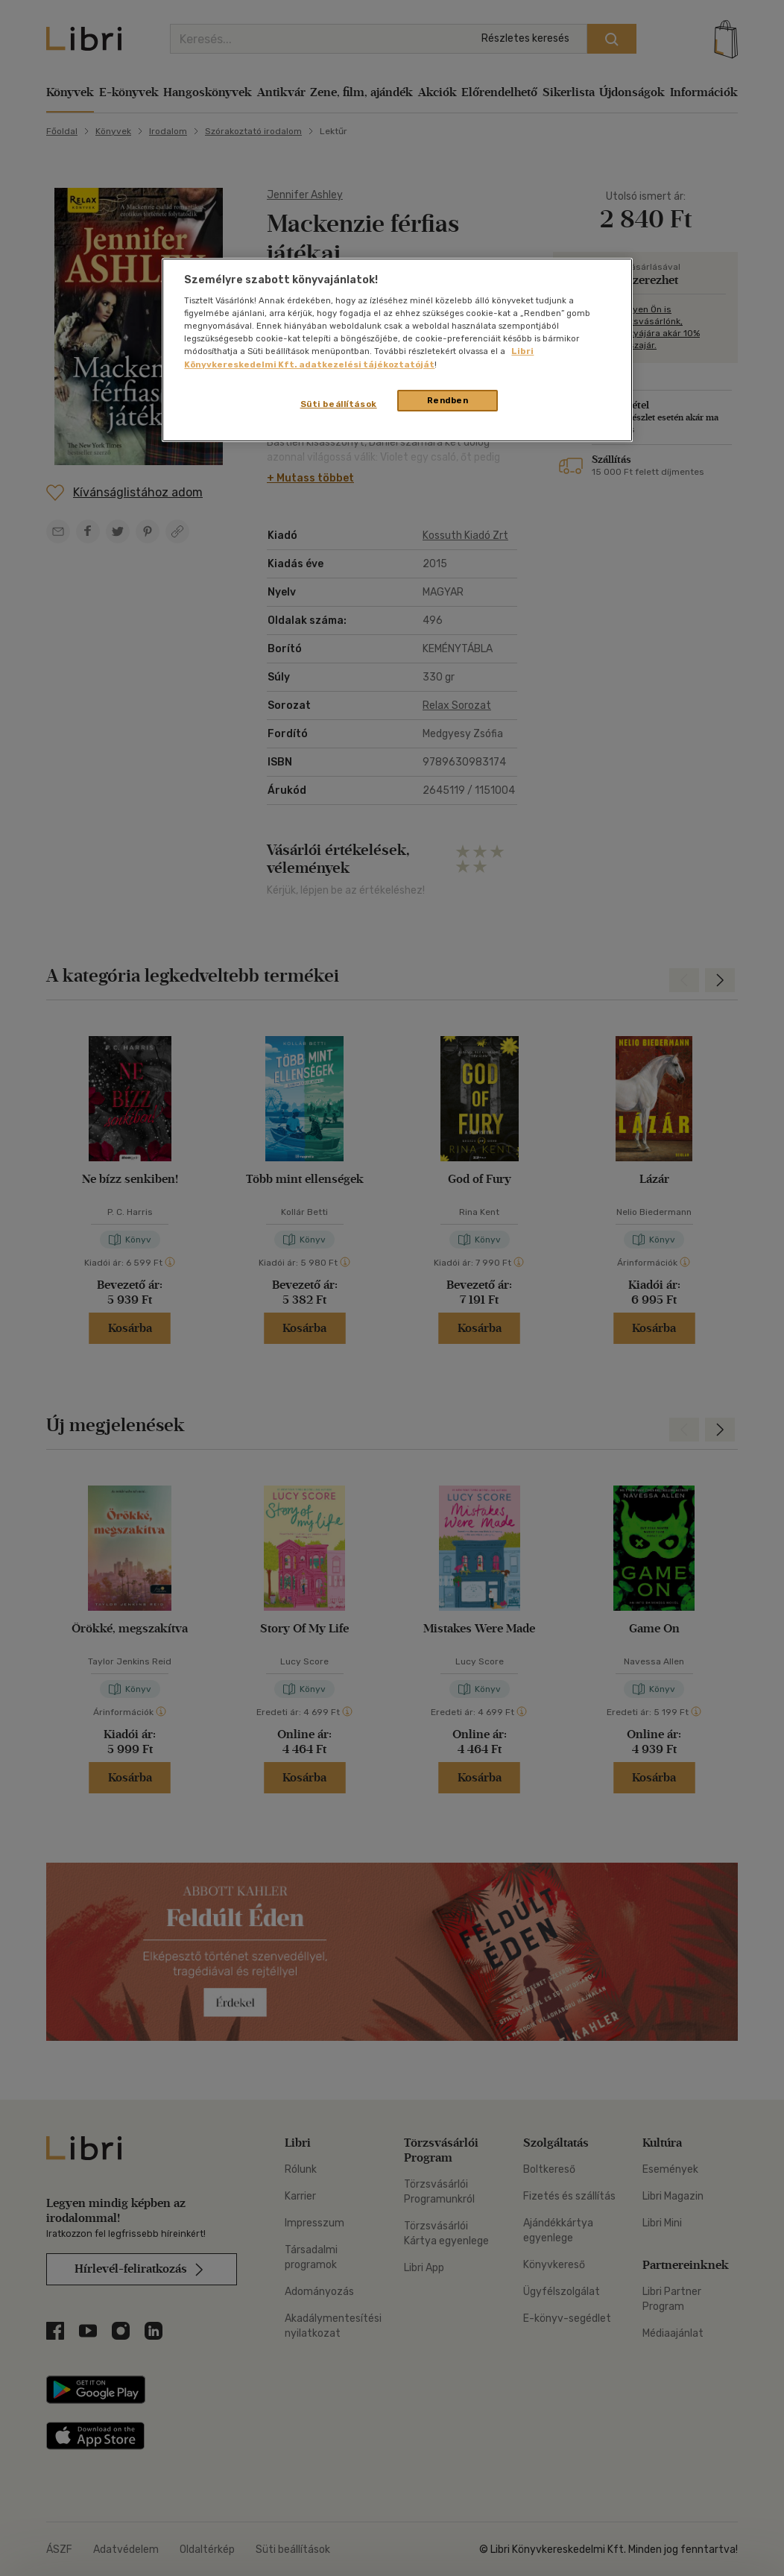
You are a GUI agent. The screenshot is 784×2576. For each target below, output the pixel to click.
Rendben (448, 400)
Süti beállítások (338, 404)
